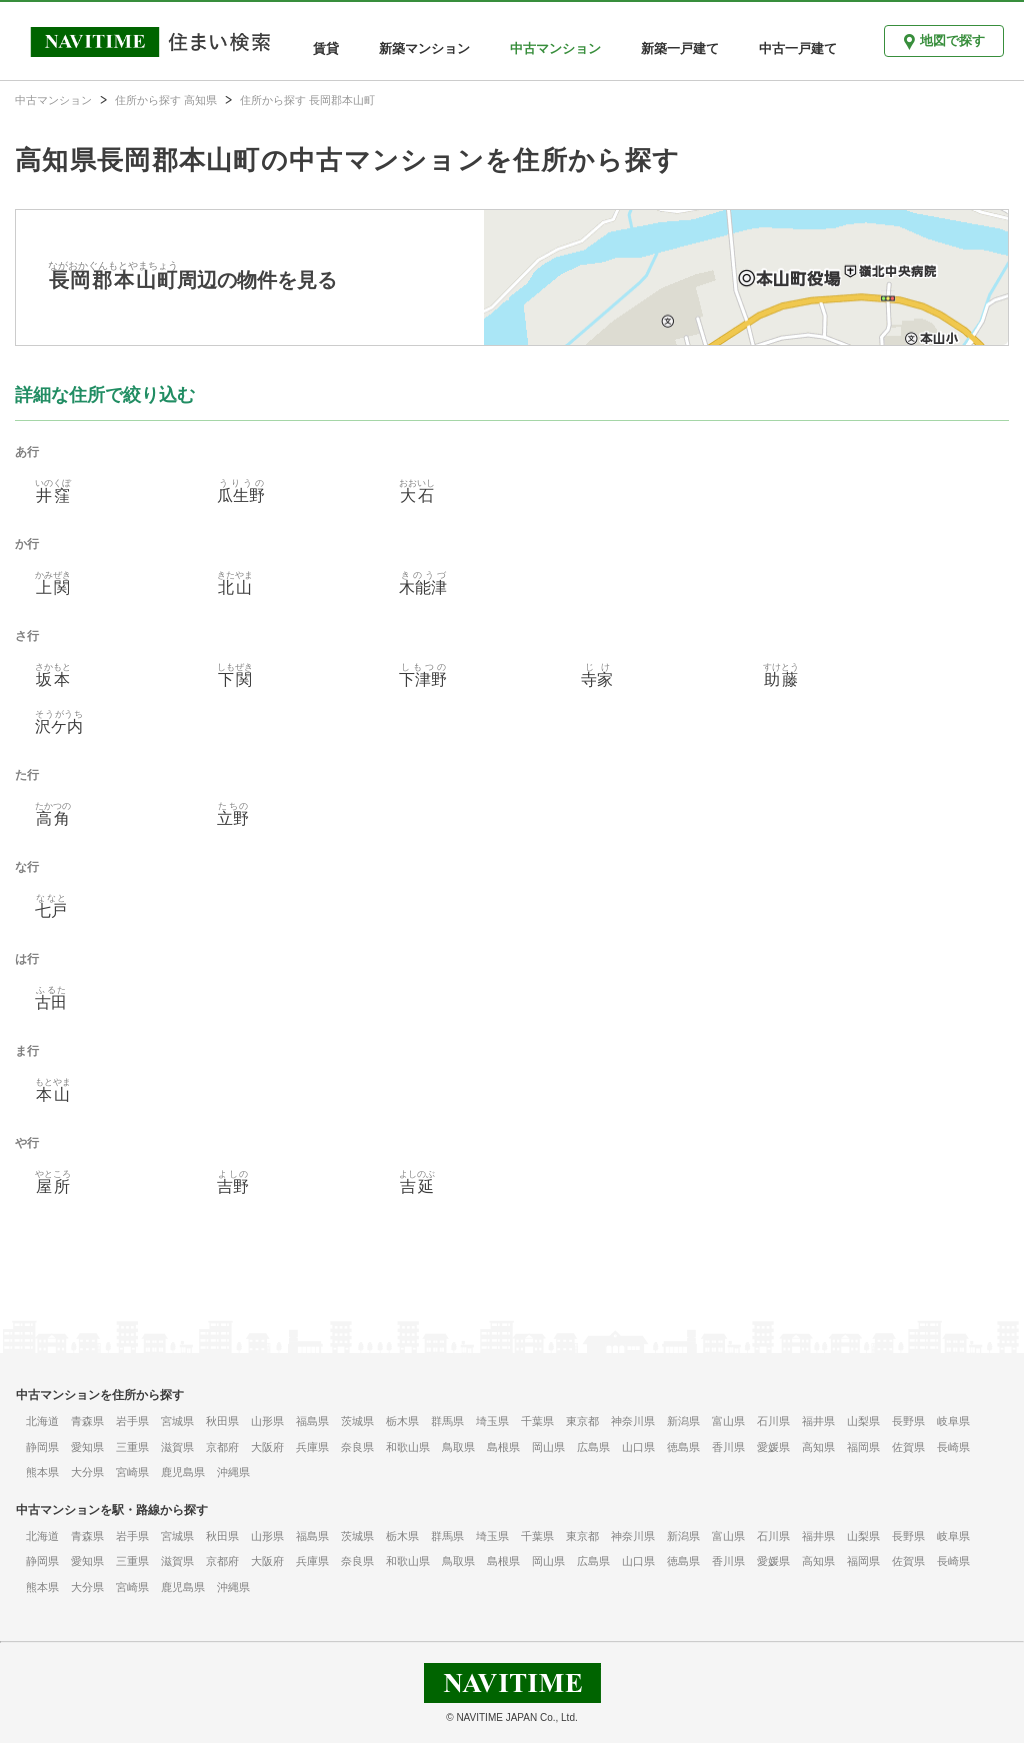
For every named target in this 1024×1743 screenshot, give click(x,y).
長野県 (908, 1421)
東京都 (582, 1421)
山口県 (638, 1447)
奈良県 (357, 1447)
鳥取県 (458, 1447)
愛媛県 (773, 1447)
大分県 (87, 1472)
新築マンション (424, 48)
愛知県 (87, 1447)
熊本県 (42, 1472)
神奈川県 (633, 1421)
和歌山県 (408, 1447)
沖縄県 (233, 1472)
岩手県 (132, 1421)
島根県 (503, 1447)
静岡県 (42, 1447)
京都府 (222, 1447)
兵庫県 (312, 1447)
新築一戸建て (680, 48)
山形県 (267, 1421)
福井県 (818, 1421)
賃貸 (326, 48)
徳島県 (683, 1447)
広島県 (593, 1447)
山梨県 (863, 1421)
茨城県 (357, 1421)
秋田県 (222, 1421)
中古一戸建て (798, 48)
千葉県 (537, 1421)
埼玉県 (492, 1421)
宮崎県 (132, 1472)
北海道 (42, 1421)
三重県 (132, 1447)
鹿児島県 (183, 1472)
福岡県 (863, 1447)
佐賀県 (908, 1447)
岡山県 (548, 1447)
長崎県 (953, 1447)
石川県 (773, 1421)
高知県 (818, 1447)
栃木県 (402, 1421)
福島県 (312, 1421)
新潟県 (683, 1421)
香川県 (728, 1447)
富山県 (728, 1421)
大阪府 (267, 1447)
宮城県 (177, 1421)
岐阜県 (953, 1421)
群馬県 (447, 1421)
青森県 (87, 1421)
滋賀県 (177, 1447)
